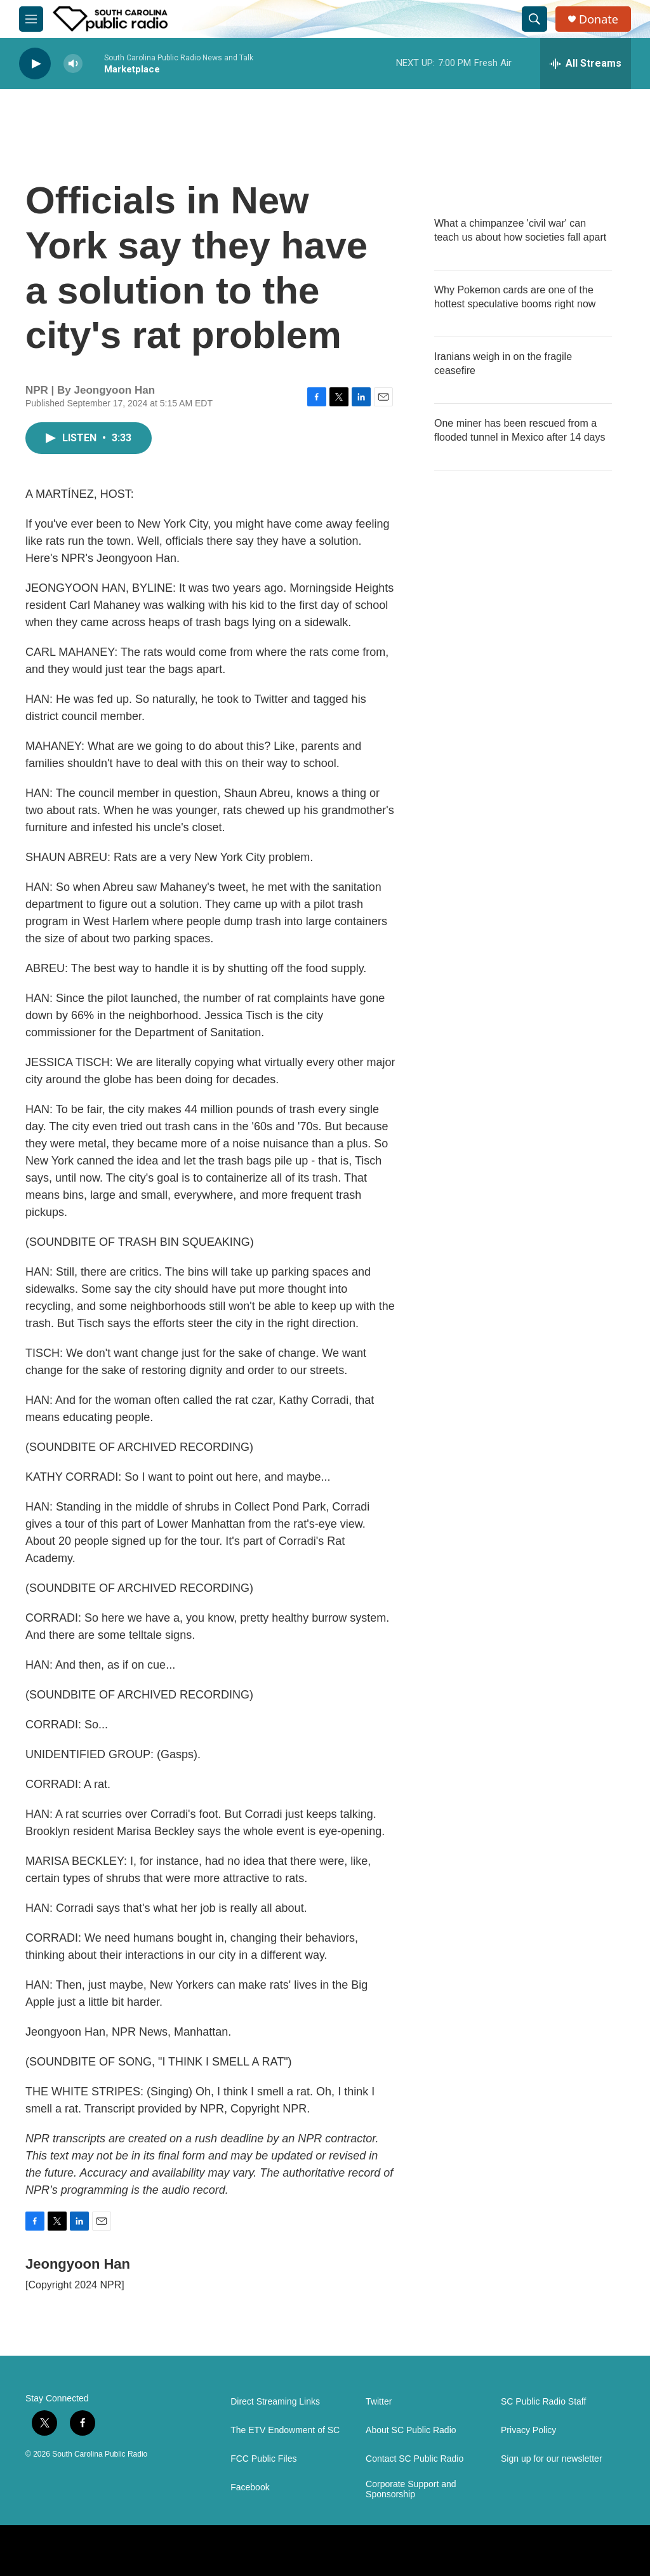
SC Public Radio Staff (543, 2401)
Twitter (379, 2401)
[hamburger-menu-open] (31, 19)
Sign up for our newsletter (551, 2459)
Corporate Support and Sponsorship (411, 2489)
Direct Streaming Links (275, 2401)
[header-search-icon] (534, 19)
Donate (598, 19)
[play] (35, 64)
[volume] (73, 64)
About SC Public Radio (411, 2430)
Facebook (249, 2487)
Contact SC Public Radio (414, 2459)
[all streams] (585, 63)
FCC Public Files (263, 2459)
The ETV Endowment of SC (285, 2430)
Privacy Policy (528, 2430)
